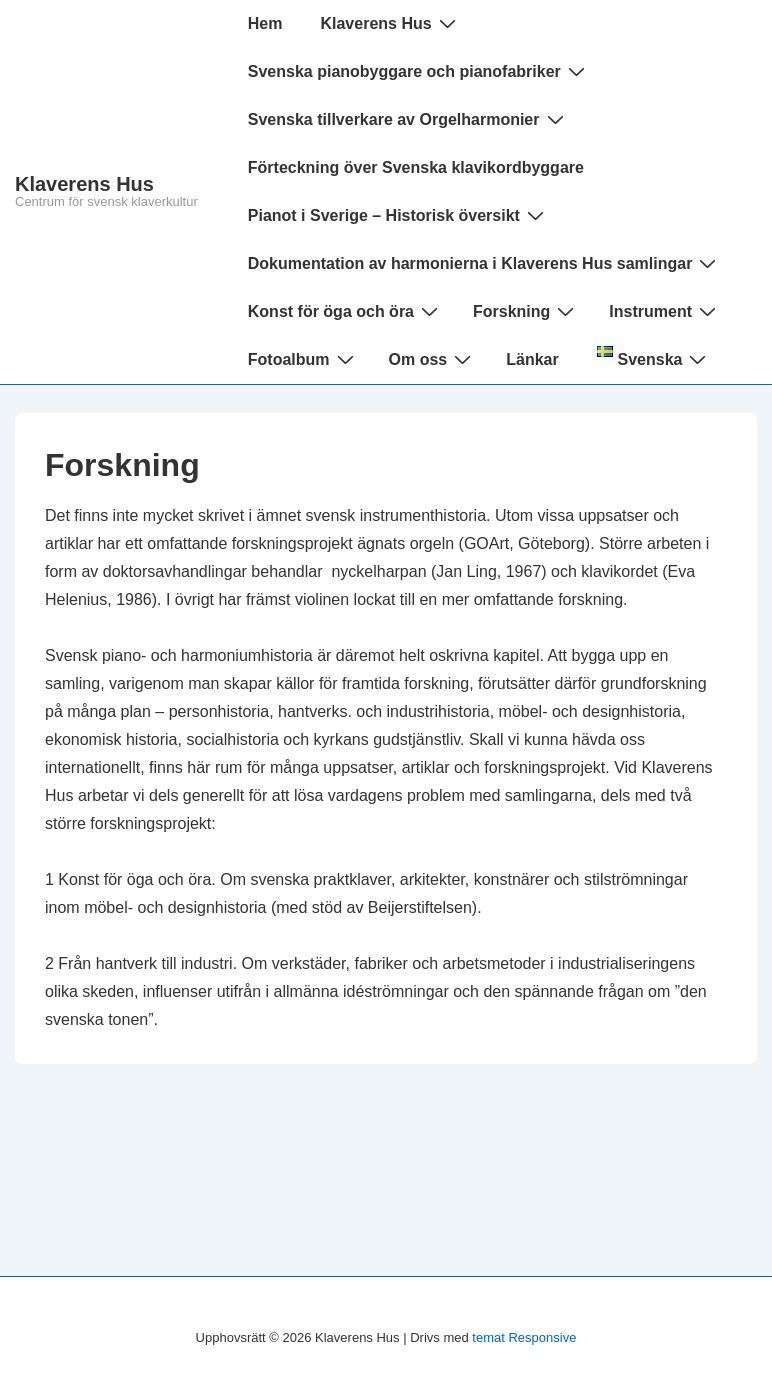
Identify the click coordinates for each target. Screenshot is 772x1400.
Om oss (433, 359)
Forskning (526, 311)
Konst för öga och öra (345, 311)
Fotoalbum (303, 359)
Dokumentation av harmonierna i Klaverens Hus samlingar (485, 263)
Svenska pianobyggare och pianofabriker (419, 71)
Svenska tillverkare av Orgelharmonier (408, 119)
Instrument (665, 311)
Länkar (532, 359)
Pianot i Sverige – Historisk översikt (398, 215)
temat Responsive (524, 1337)
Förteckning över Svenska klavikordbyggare (416, 167)
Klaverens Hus (84, 184)
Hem (265, 23)
